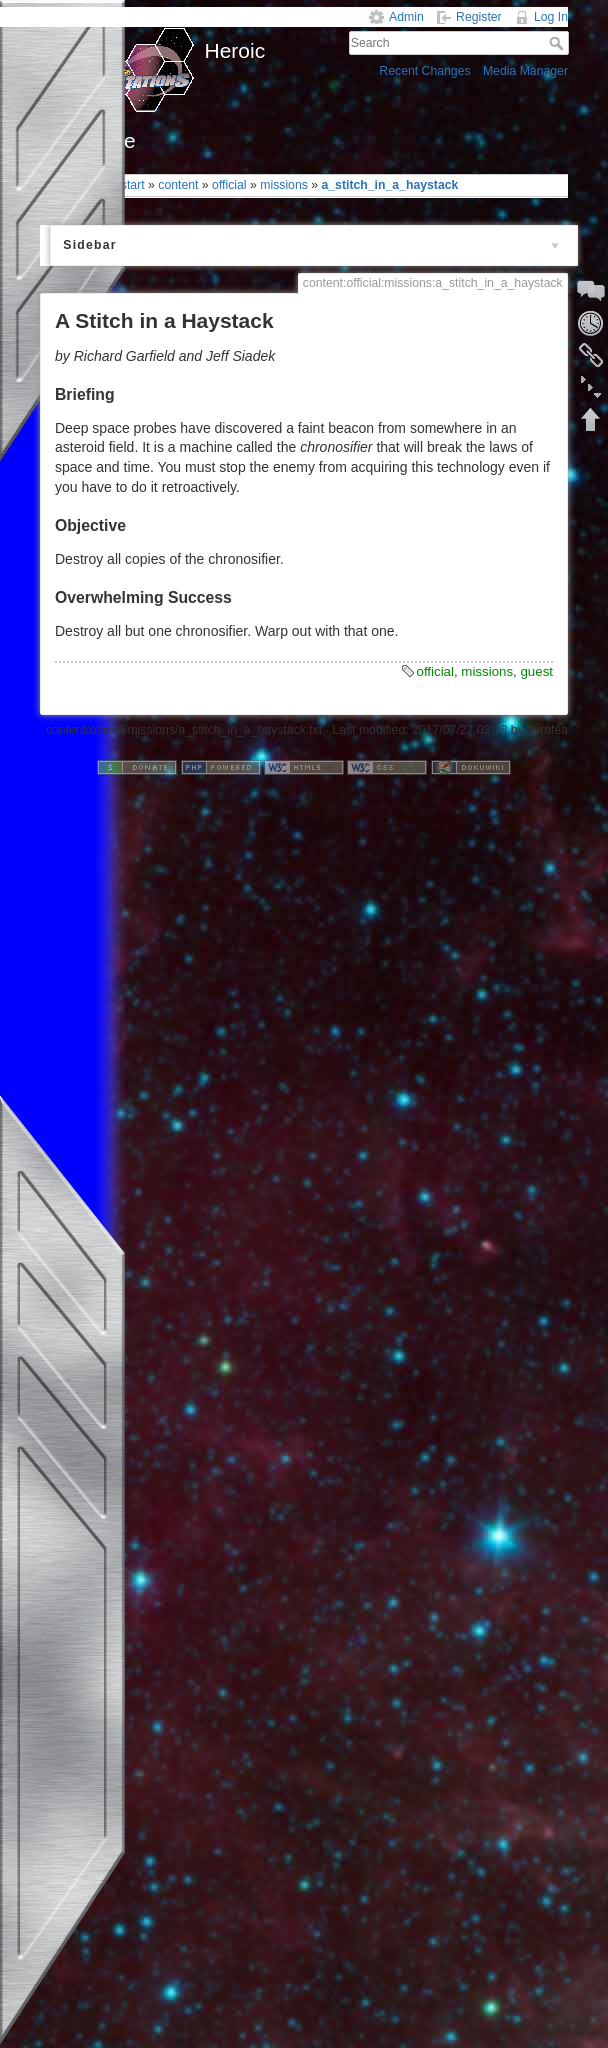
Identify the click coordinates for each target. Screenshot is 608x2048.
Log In (551, 17)
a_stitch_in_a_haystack (389, 185)
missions (284, 185)
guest (536, 671)
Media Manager (525, 71)
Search (558, 43)
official (229, 185)
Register (479, 17)
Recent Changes (424, 71)
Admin (406, 17)
